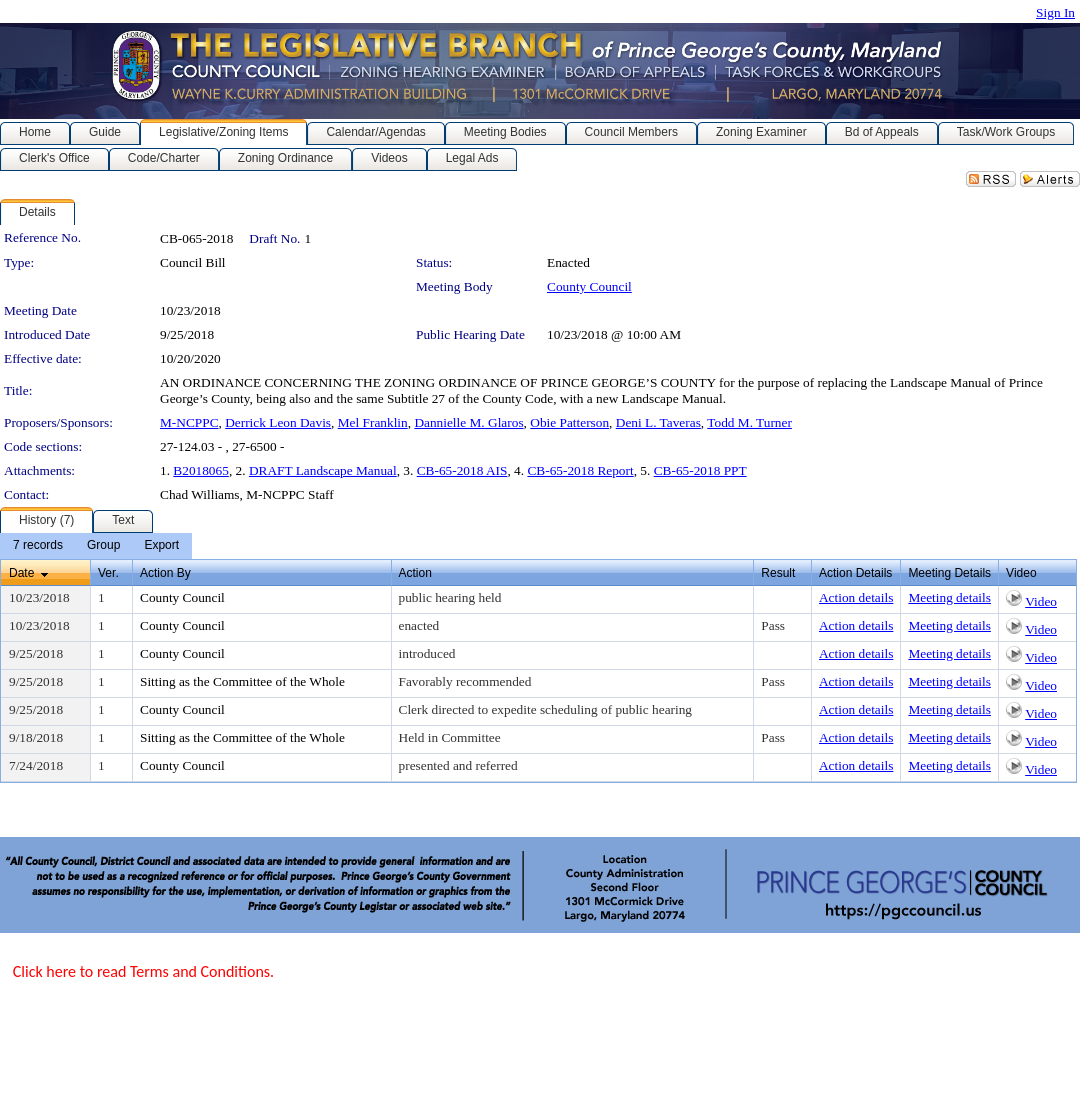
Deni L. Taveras (658, 422)
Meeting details (949, 597)
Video (1041, 601)
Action (415, 573)
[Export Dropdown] (161, 546)
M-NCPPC (189, 422)
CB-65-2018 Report (580, 470)
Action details (856, 597)
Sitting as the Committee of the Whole (242, 681)
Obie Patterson (569, 422)
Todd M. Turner (749, 422)
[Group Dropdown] (103, 546)
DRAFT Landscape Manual (323, 470)
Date (21, 573)
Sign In (1055, 12)
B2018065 (201, 470)
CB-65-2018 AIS (462, 470)
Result (778, 573)
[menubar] (96, 546)
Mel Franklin (373, 422)
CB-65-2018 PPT (700, 470)
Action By (165, 573)
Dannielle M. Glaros (468, 422)
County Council (589, 286)
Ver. (108, 573)
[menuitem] (38, 546)
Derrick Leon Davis (278, 422)
